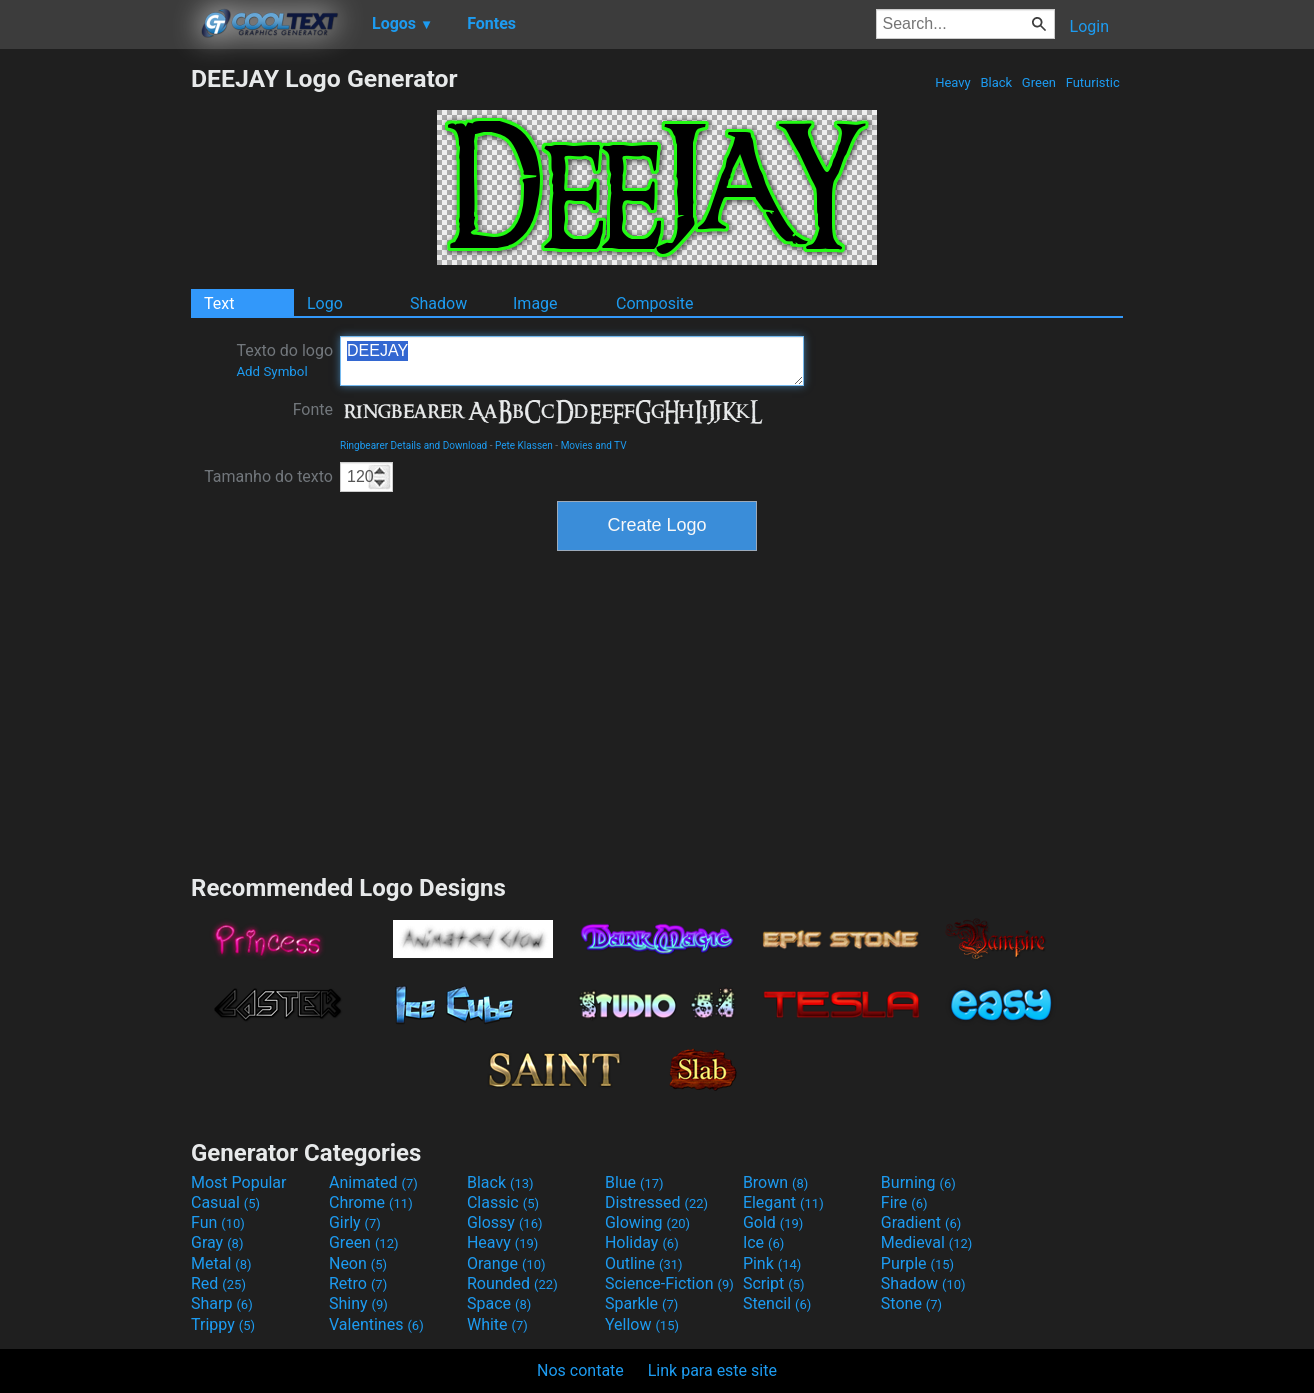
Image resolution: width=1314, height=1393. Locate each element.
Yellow (642, 1324)
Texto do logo (284, 360)
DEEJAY (572, 361)
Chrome (371, 1202)
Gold (773, 1222)
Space (499, 1303)
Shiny (358, 1303)
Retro (358, 1283)
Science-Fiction (669, 1283)
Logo (325, 303)
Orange (506, 1263)
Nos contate (580, 1370)
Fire (904, 1202)
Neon (358, 1263)
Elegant (783, 1202)
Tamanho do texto (268, 476)
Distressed (656, 1202)
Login (1089, 26)
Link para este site (712, 1370)
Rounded (512, 1283)
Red (218, 1283)
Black (996, 82)
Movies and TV (594, 445)
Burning (918, 1182)
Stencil (777, 1303)
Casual (225, 1202)
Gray (217, 1242)
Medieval (927, 1242)
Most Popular (239, 1182)
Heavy (953, 82)
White (497, 1324)
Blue (634, 1182)
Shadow (438, 303)
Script (774, 1283)
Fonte (313, 409)
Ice (763, 1242)
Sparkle (641, 1303)
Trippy (223, 1324)
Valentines (376, 1324)
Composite (655, 303)
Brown (775, 1182)
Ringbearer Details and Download (413, 445)
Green (1039, 82)
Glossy (505, 1222)
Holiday (642, 1242)
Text (219, 303)
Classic (503, 1202)
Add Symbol (271, 371)
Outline (644, 1263)
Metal (221, 1263)
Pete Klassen (524, 445)
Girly (355, 1222)
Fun (218, 1222)
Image (535, 303)
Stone (911, 1303)
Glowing (647, 1222)
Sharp (222, 1303)
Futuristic (1092, 82)
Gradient (921, 1222)
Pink (772, 1263)
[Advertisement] (95, 364)
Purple (917, 1263)
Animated (373, 1182)
